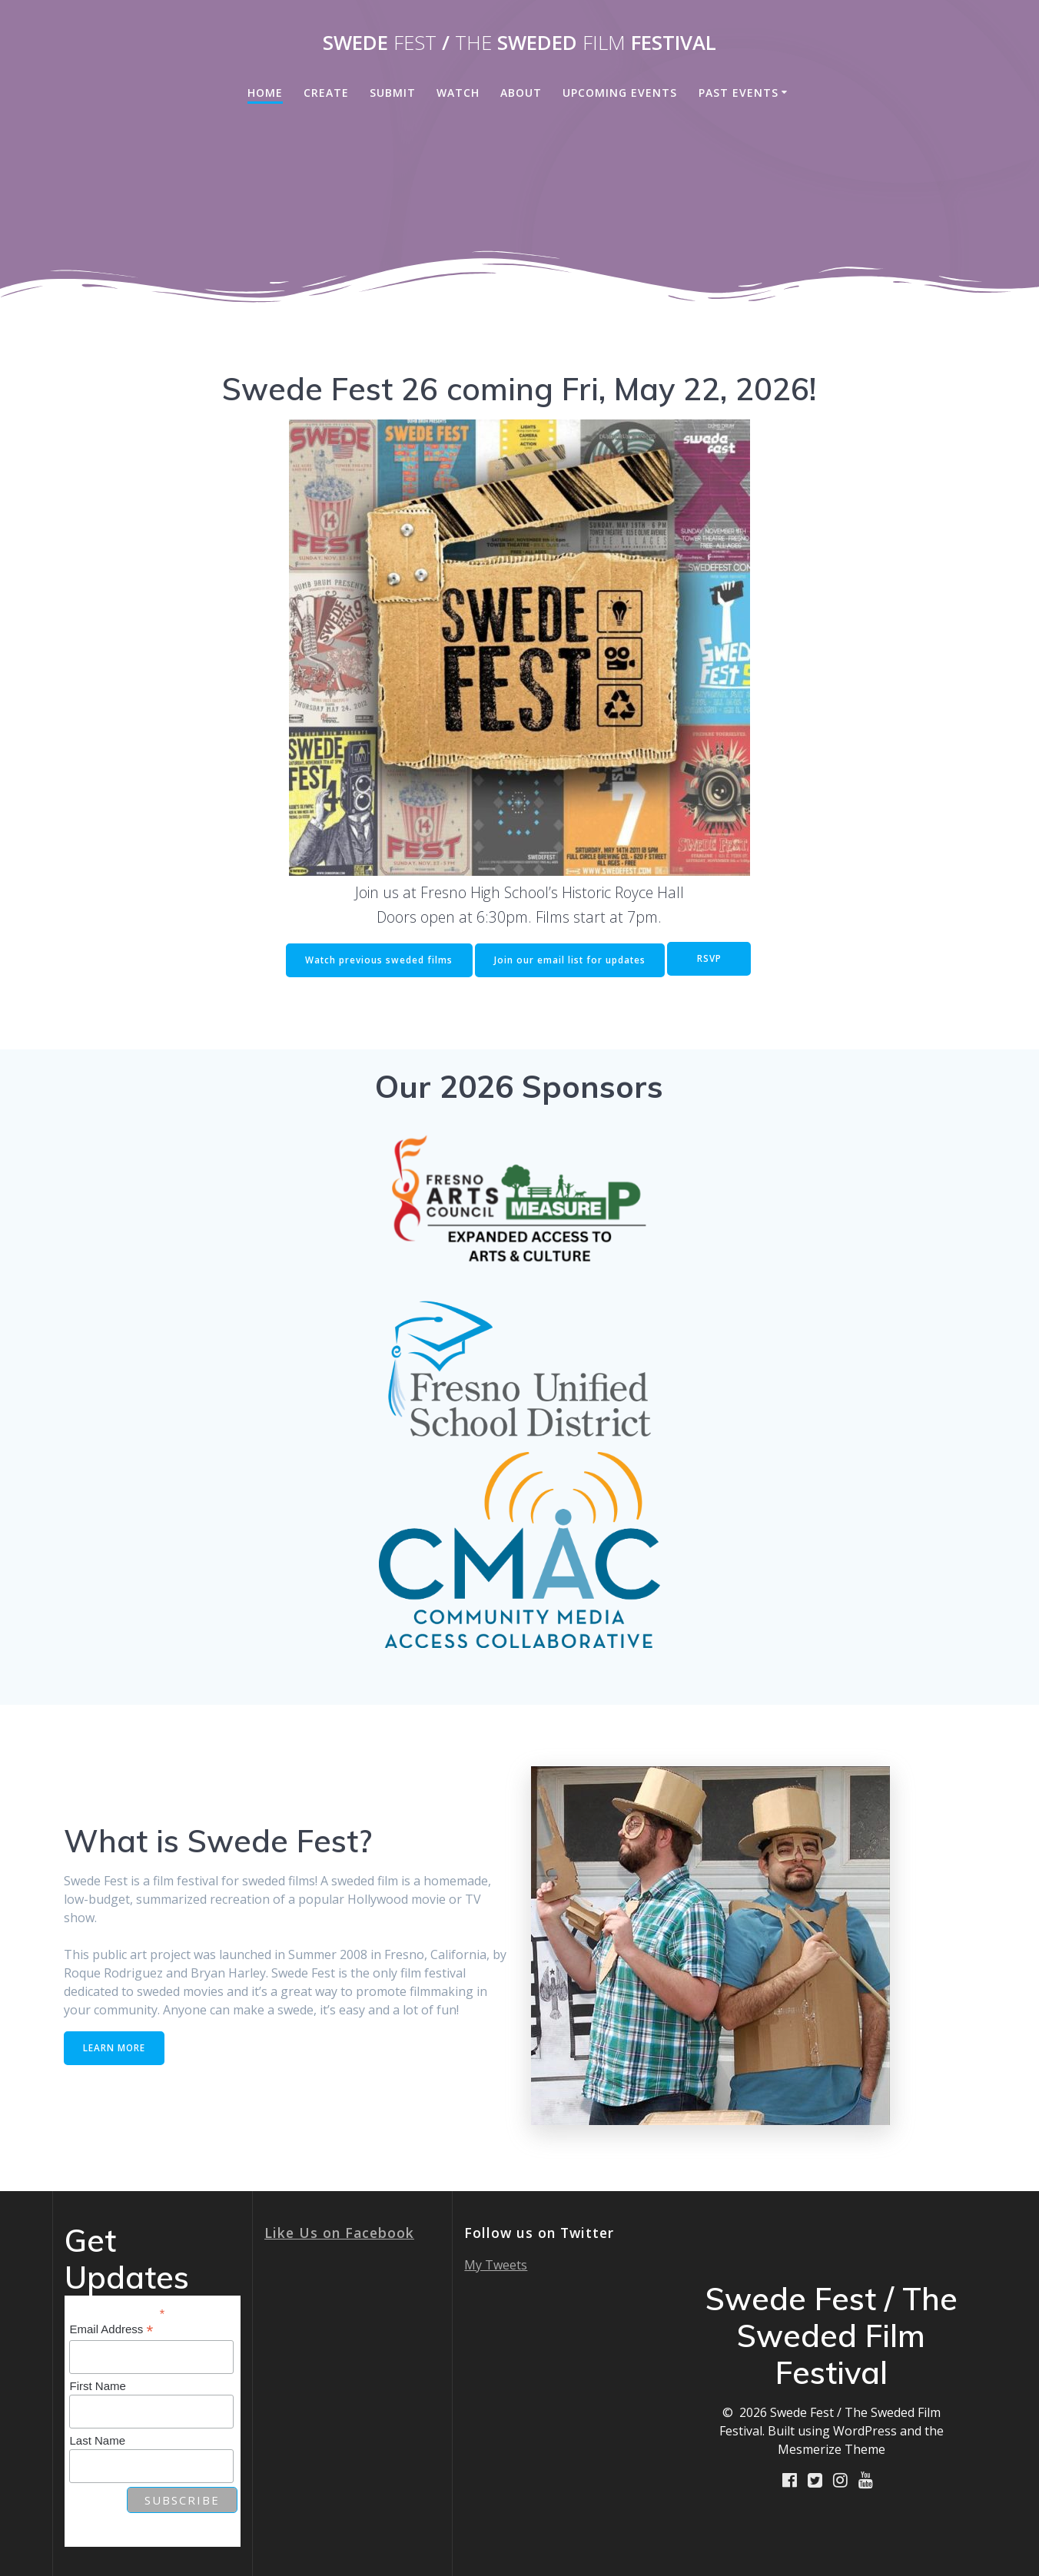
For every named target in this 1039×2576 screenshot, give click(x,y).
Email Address (111, 2329)
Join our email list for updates (569, 959)
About (521, 92)
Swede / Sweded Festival (519, 43)
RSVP (711, 959)
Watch (458, 92)
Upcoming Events (620, 92)
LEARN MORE (115, 2045)
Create (326, 92)
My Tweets (495, 2264)
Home (265, 92)
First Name (97, 2385)
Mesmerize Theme (831, 2447)
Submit (393, 92)
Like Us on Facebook (339, 2232)
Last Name (97, 2438)
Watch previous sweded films (376, 959)
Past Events (738, 92)
